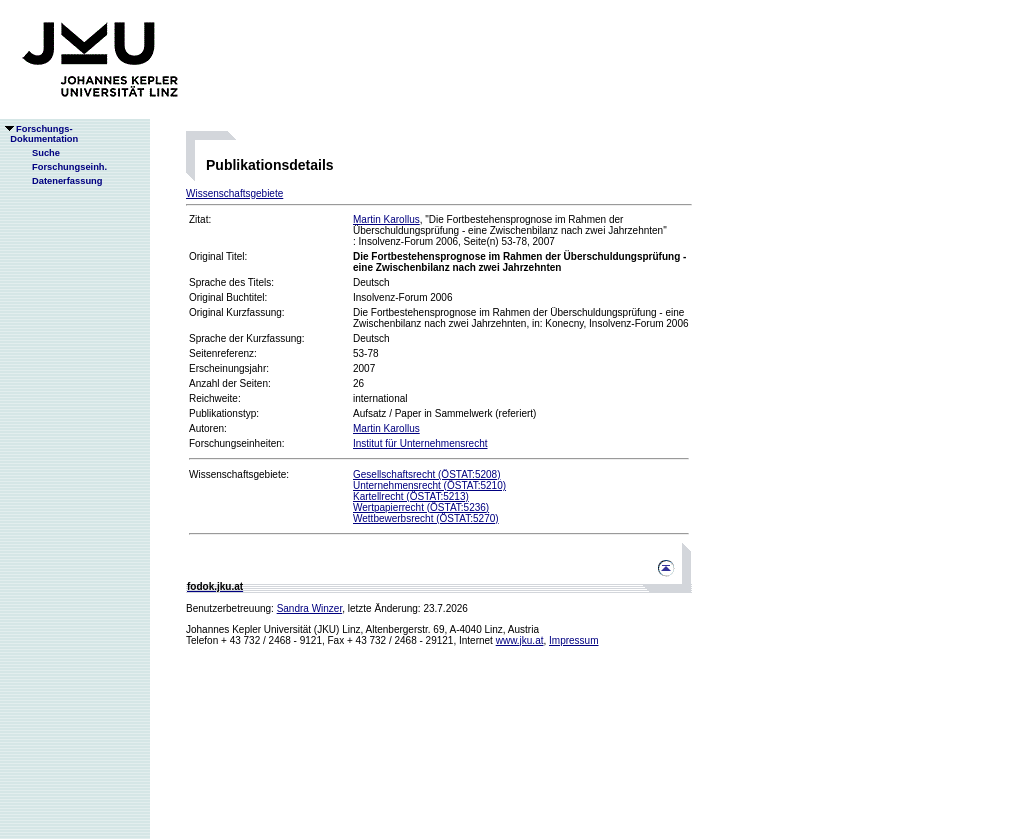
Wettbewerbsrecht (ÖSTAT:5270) (426, 518)
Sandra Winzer (310, 608)
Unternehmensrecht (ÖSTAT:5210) (429, 485)
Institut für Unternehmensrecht (420, 443)
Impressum (573, 640)
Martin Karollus (386, 219)
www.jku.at (520, 640)
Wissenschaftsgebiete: (239, 474)
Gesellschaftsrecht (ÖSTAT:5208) (426, 474)
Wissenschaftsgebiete (234, 193)
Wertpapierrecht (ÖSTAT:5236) (421, 507)
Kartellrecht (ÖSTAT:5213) (411, 496)
